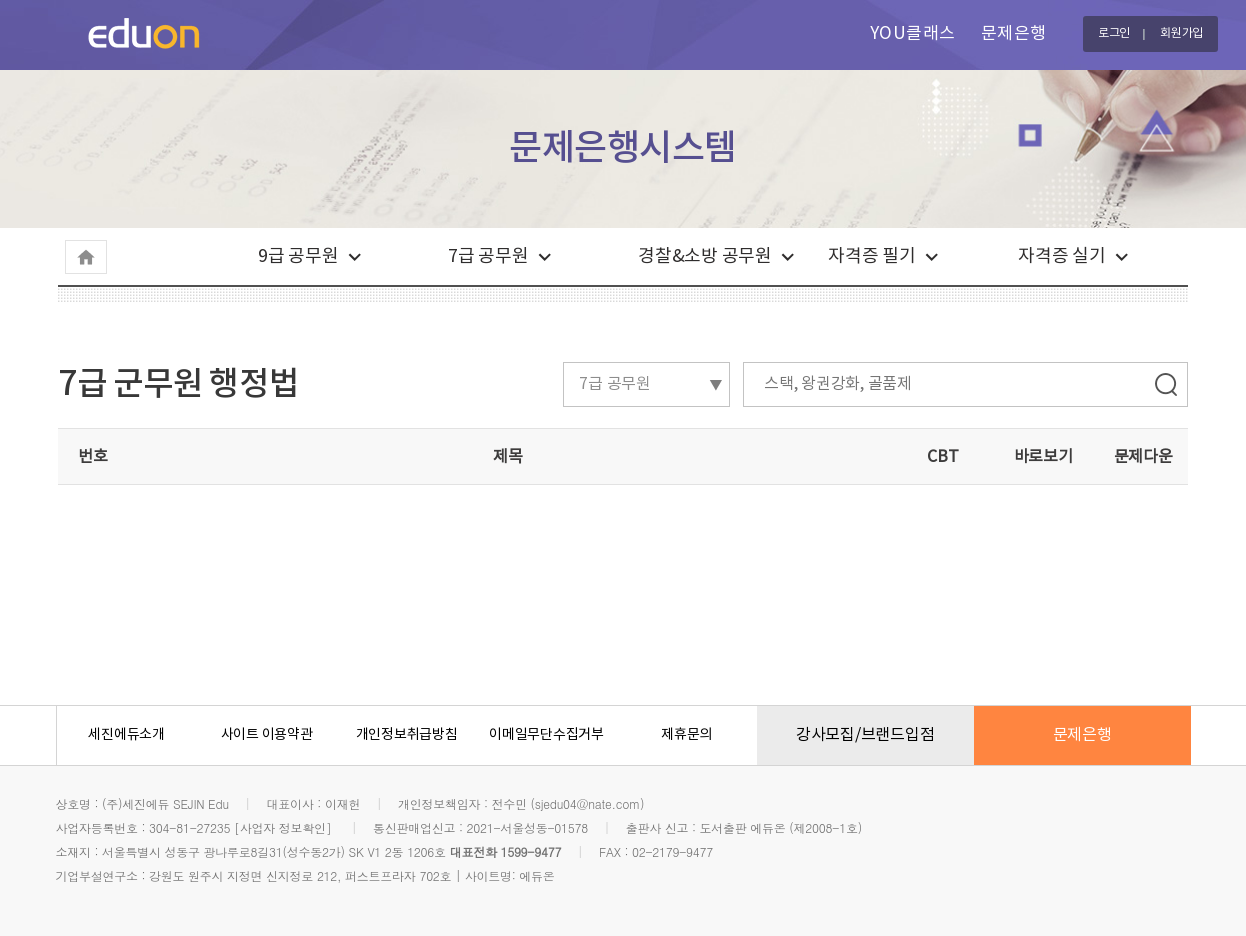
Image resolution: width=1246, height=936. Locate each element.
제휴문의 (686, 735)
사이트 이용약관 (267, 735)
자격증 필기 (872, 256)
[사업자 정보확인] (283, 827)
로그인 (1114, 33)
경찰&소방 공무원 (705, 256)
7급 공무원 (488, 256)
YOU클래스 (913, 34)
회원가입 (1181, 33)
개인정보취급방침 (407, 735)
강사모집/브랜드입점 (865, 735)
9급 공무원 (298, 256)
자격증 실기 (1062, 256)
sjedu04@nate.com (587, 803)
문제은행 (1014, 34)
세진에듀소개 (126, 735)
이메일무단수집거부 (546, 735)
